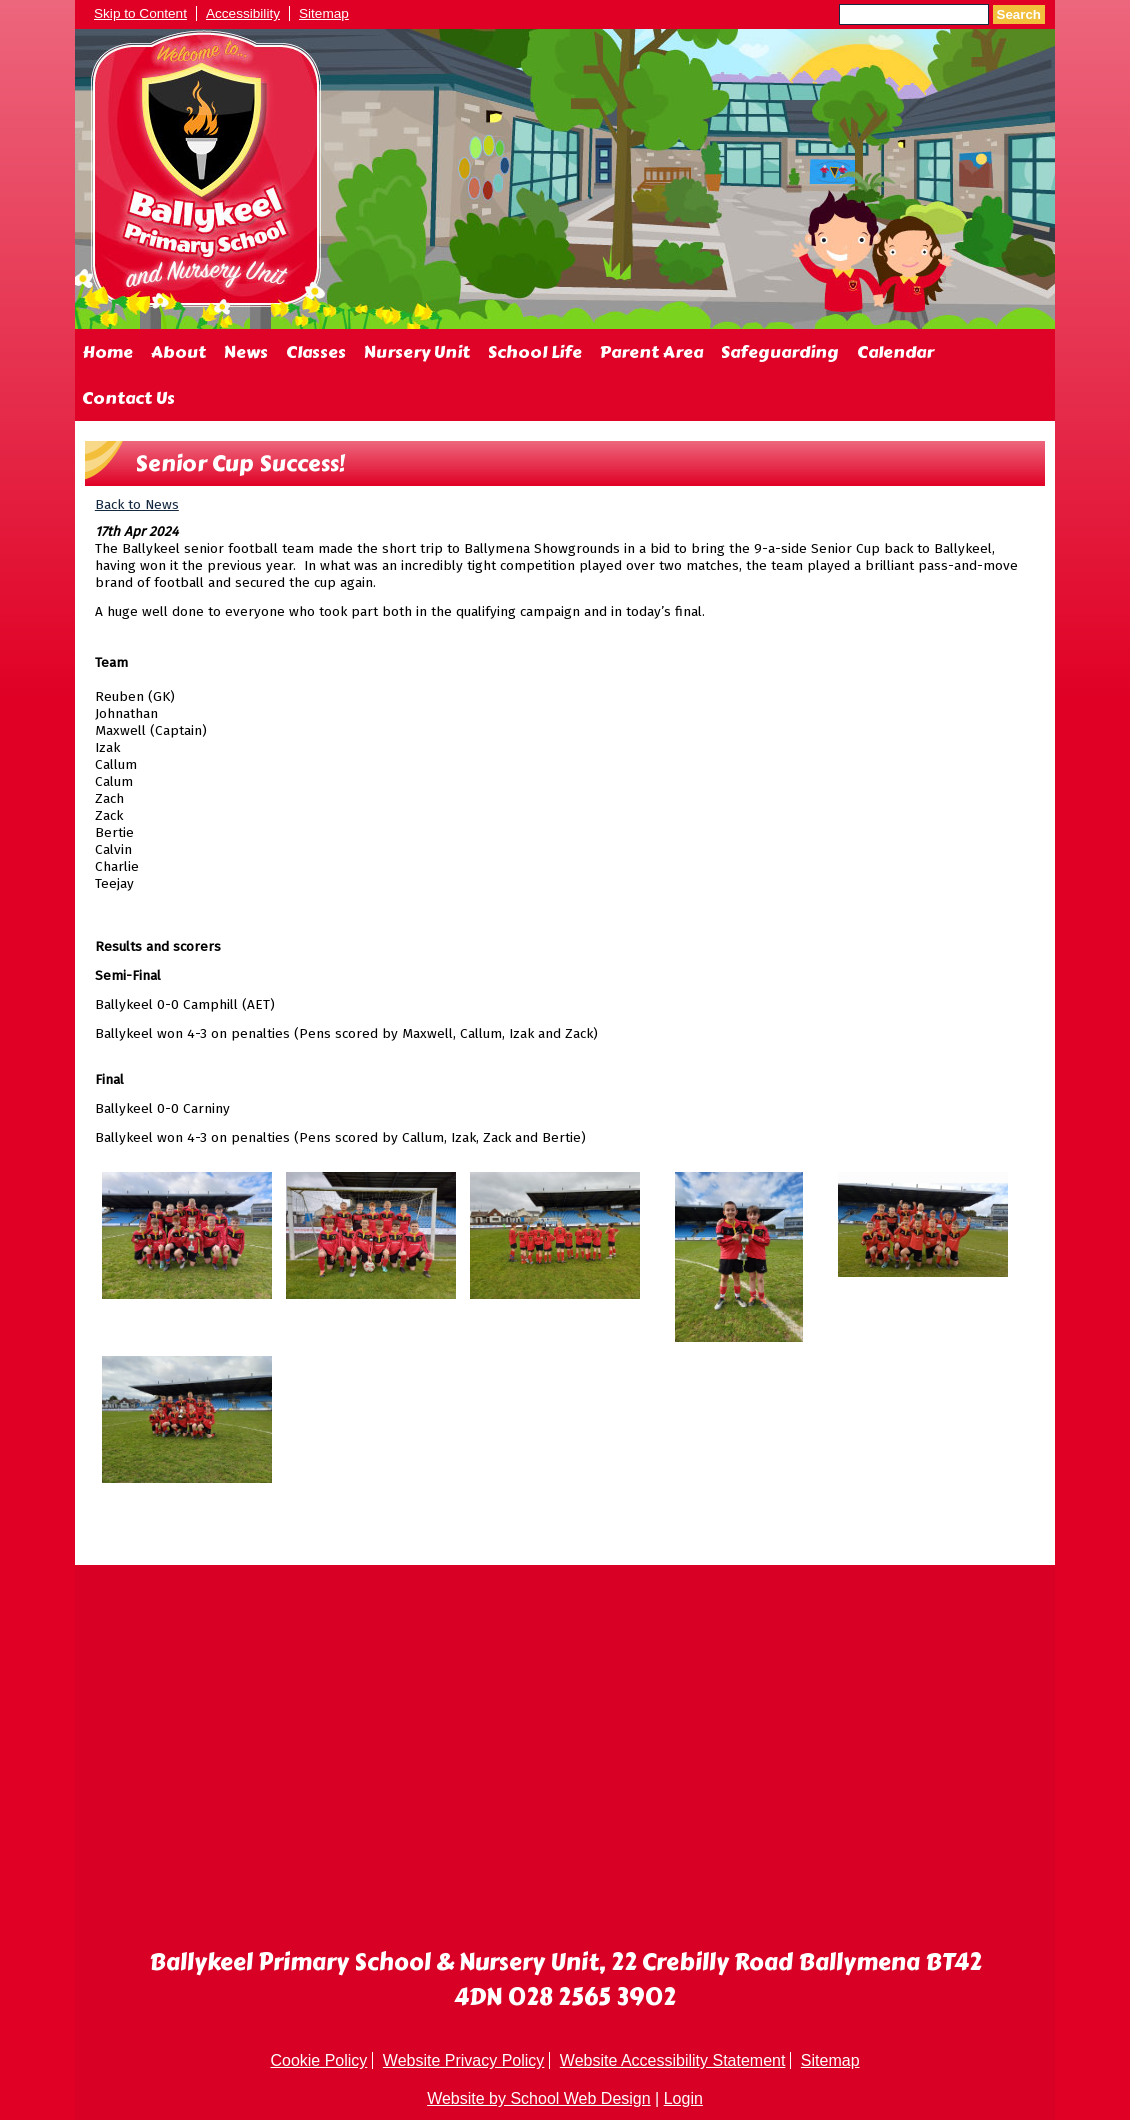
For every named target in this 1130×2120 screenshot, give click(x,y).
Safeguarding (780, 352)
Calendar (895, 352)
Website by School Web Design (539, 2098)
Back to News (137, 504)
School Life (535, 352)
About (178, 352)
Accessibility (243, 13)
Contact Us (128, 398)
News (246, 352)
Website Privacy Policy (464, 2060)
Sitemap (324, 13)
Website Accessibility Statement (673, 2060)
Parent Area (651, 352)
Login (683, 2098)
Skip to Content (140, 13)
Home (107, 352)
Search (1019, 14)
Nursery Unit (417, 352)
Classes (316, 352)
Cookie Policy (318, 2060)
